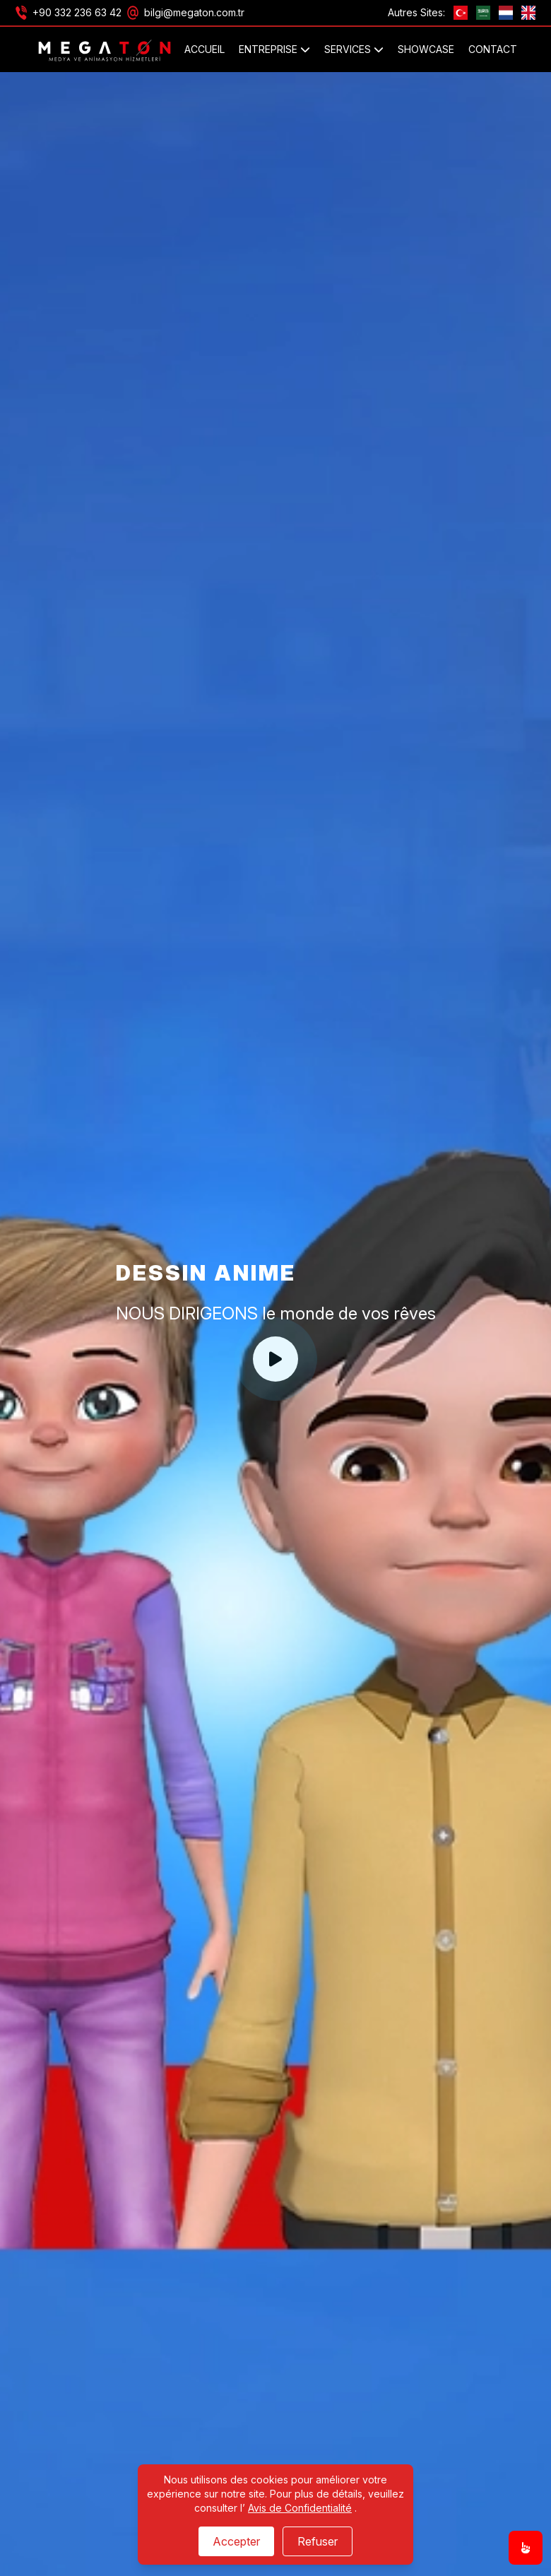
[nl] (506, 13)
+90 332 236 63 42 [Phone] (77, 12)
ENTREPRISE (274, 49)
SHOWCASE (426, 49)
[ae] (483, 13)
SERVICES (354, 49)
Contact (492, 49)
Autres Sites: (416, 12)
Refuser (317, 2541)
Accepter (236, 2541)
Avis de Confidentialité (300, 2508)
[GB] (528, 13)
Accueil (204, 49)
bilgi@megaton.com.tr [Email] (194, 12)
